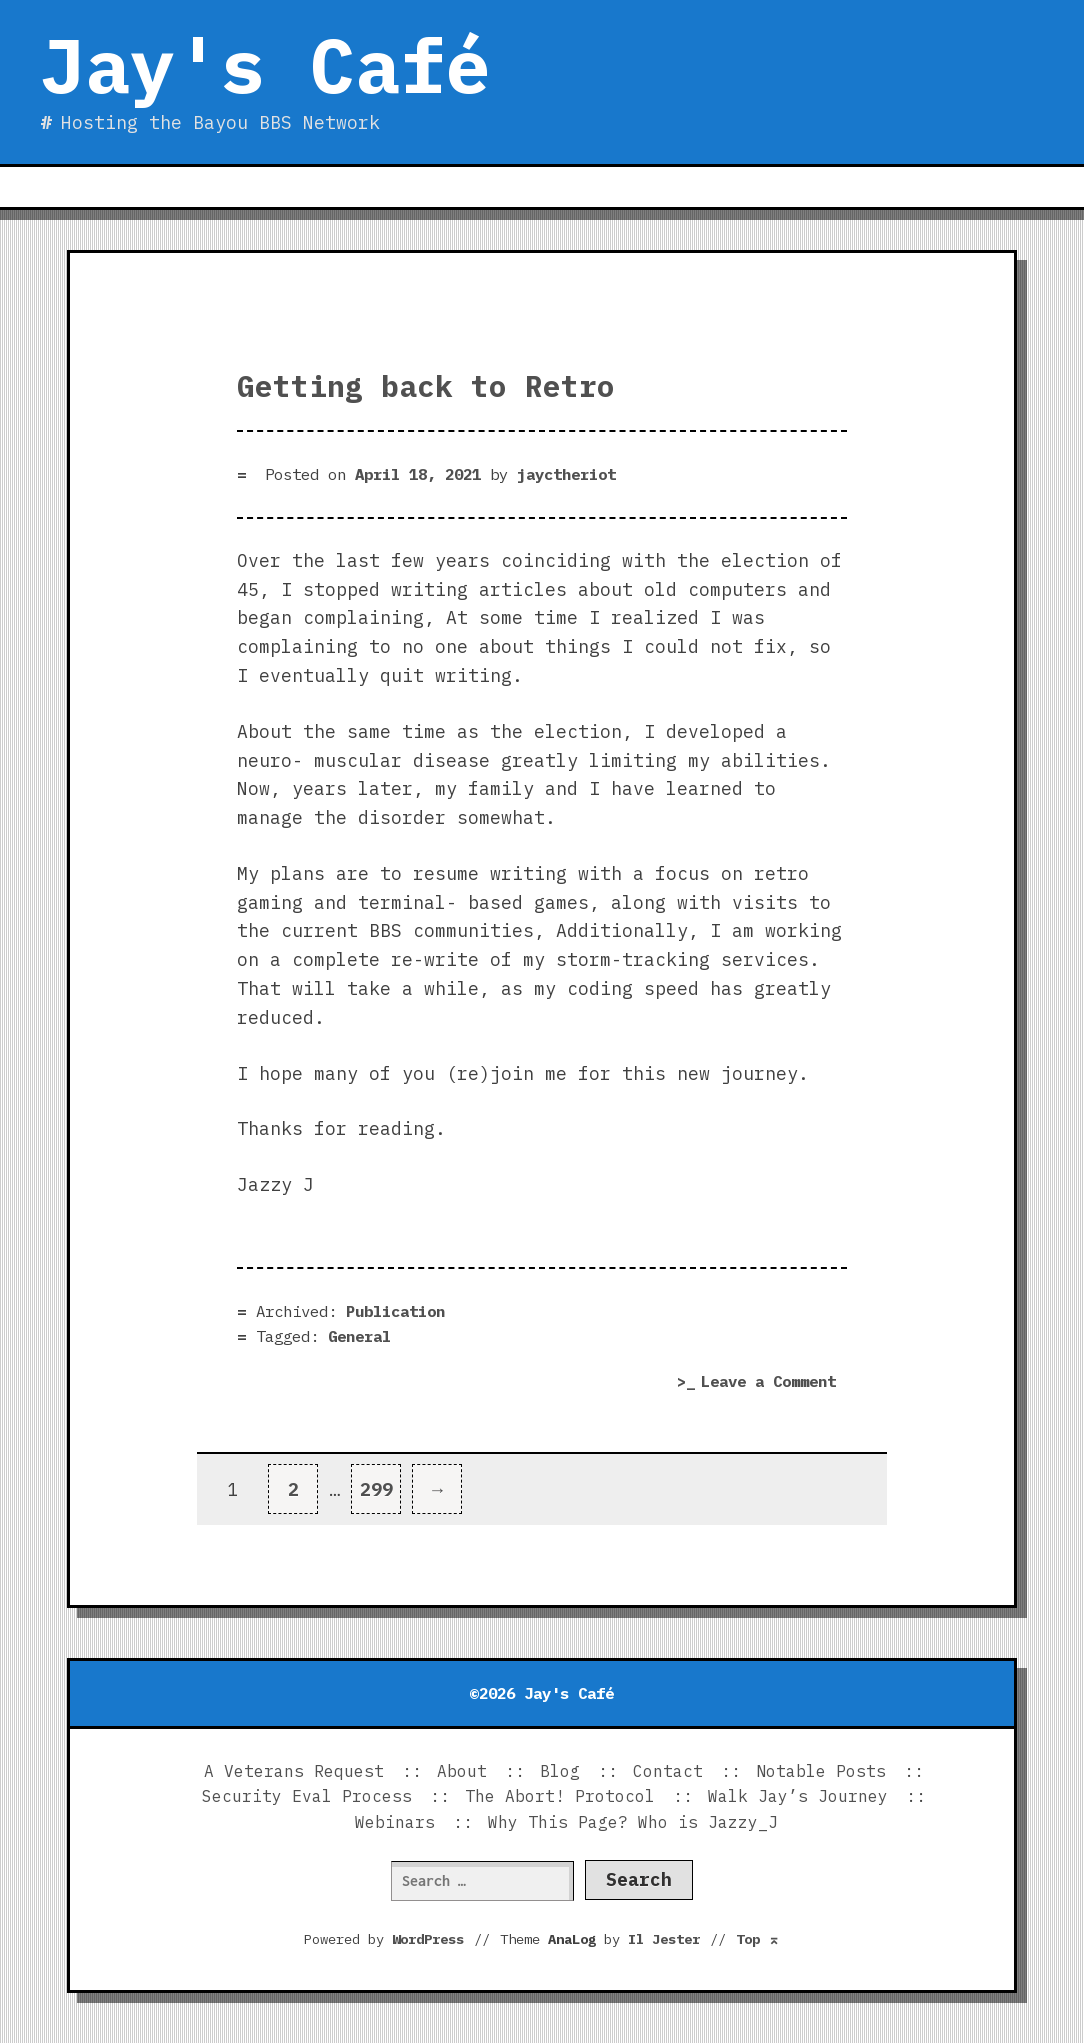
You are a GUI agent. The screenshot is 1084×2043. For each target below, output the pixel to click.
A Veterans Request (294, 1771)
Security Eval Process (307, 1796)
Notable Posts (821, 1771)
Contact (668, 1771)
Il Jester (664, 1939)
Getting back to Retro (426, 386)
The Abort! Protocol (560, 1796)
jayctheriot (566, 474)
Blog (560, 1771)
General (359, 1336)
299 (380, 1482)
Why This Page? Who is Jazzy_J (633, 1822)
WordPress (428, 1939)
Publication (395, 1311)
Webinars (395, 1822)
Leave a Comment (774, 1382)
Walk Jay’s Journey (798, 1796)
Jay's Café (265, 65)
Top (758, 1939)
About (462, 1771)
